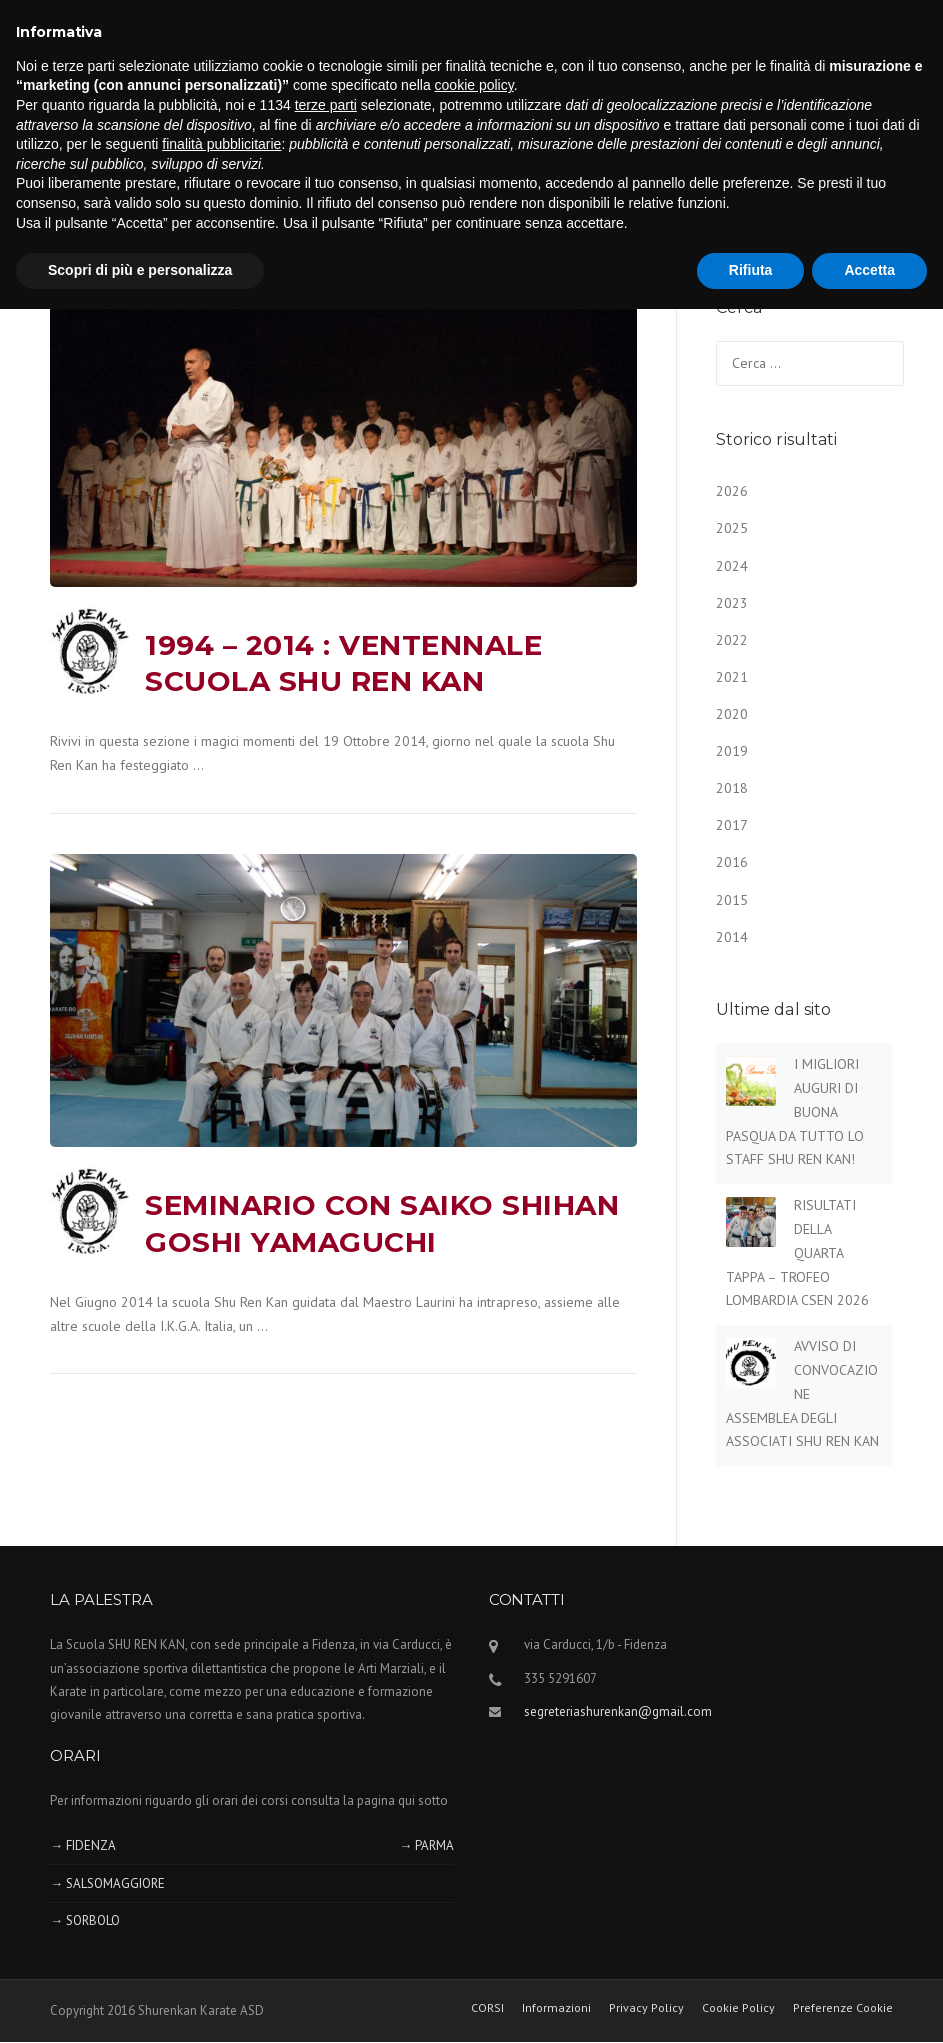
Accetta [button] (869, 270)
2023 (732, 603)
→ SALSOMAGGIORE (107, 1883)
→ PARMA (426, 1845)
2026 (732, 491)
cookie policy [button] (474, 85)
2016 (732, 862)
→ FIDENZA (83, 1845)
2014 (732, 937)
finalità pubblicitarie (221, 144)
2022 (732, 640)
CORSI (487, 2008)
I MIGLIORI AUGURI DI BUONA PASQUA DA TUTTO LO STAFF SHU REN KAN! (795, 1111)
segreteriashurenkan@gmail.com (618, 1711)
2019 (732, 751)
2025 (732, 528)
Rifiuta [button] (751, 270)
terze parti (326, 105)
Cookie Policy (738, 2008)
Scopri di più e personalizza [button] (140, 270)
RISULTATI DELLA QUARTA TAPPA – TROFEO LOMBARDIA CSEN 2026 (797, 1252)
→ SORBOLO (85, 1920)
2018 (732, 788)
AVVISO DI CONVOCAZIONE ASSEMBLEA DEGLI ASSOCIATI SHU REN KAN (802, 1393)
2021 (732, 677)
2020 (732, 714)
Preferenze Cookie (843, 2008)
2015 (732, 900)
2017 (732, 825)
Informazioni (556, 2008)
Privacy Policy (646, 2008)
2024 (732, 566)
